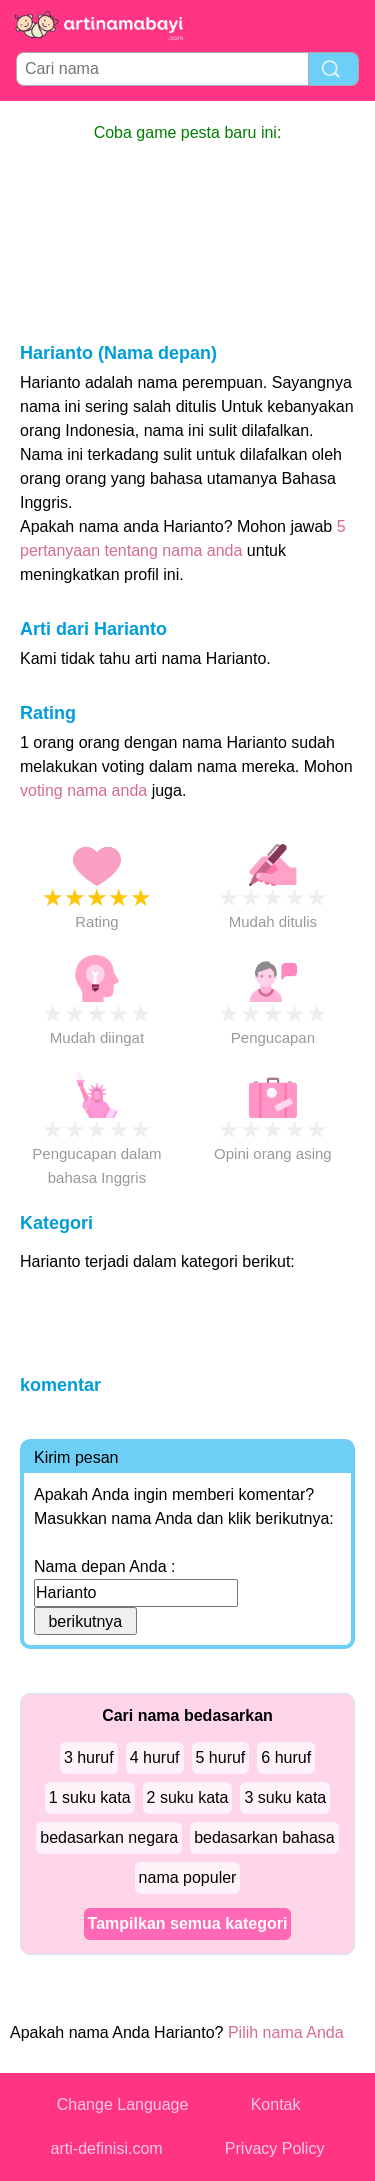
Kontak (276, 2104)
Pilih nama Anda (286, 2032)
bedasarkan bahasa (264, 1837)
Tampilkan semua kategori (188, 1923)
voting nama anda (83, 790)
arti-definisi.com (107, 2148)
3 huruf (89, 1757)
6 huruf (286, 1757)
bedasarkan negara (109, 1837)
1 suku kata (90, 1797)
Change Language (123, 2104)
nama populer (188, 1877)
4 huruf (155, 1757)
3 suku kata (285, 1797)
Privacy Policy (275, 2148)
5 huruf (221, 1757)
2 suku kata (188, 1797)
